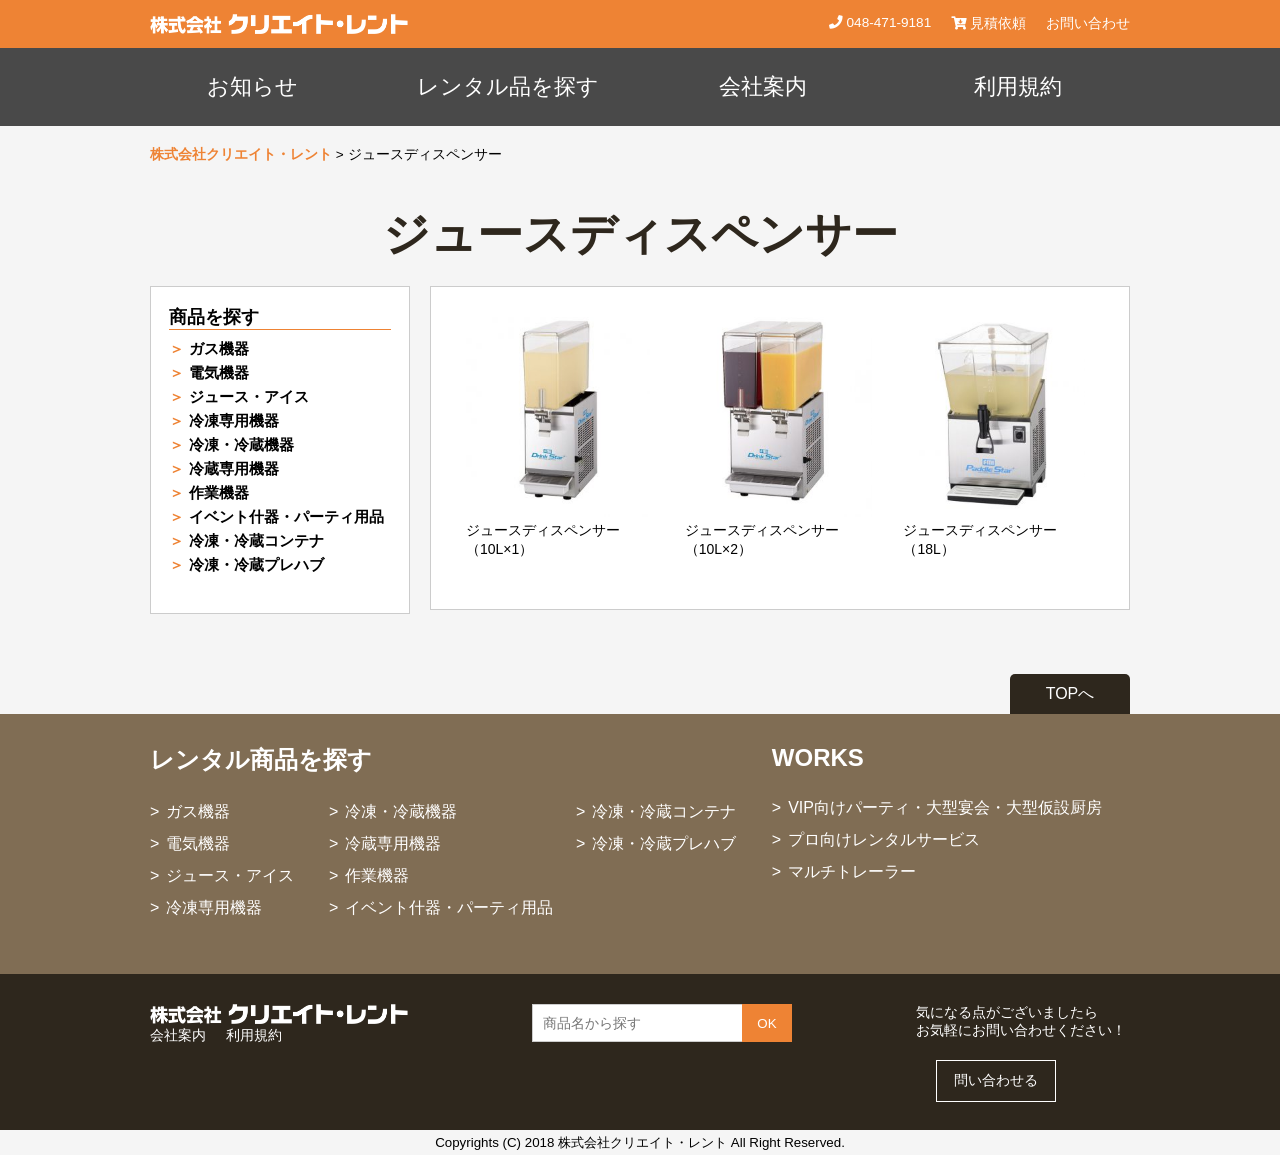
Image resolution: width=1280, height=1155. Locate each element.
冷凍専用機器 (234, 420)
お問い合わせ (1088, 23)
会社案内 (763, 86)
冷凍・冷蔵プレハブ (256, 564)
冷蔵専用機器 (234, 468)
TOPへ (1070, 693)
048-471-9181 (887, 22)
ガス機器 (219, 348)
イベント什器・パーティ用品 (286, 516)
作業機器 (219, 492)
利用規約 (1018, 86)
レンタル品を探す (508, 86)
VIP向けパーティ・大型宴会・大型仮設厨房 (945, 807)
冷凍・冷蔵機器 (241, 444)
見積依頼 (988, 23)
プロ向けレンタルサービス (884, 839)
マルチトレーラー (852, 871)
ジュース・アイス (249, 396)
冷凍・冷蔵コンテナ (256, 540)
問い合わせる (996, 1080)
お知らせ (252, 86)
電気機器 (219, 372)
